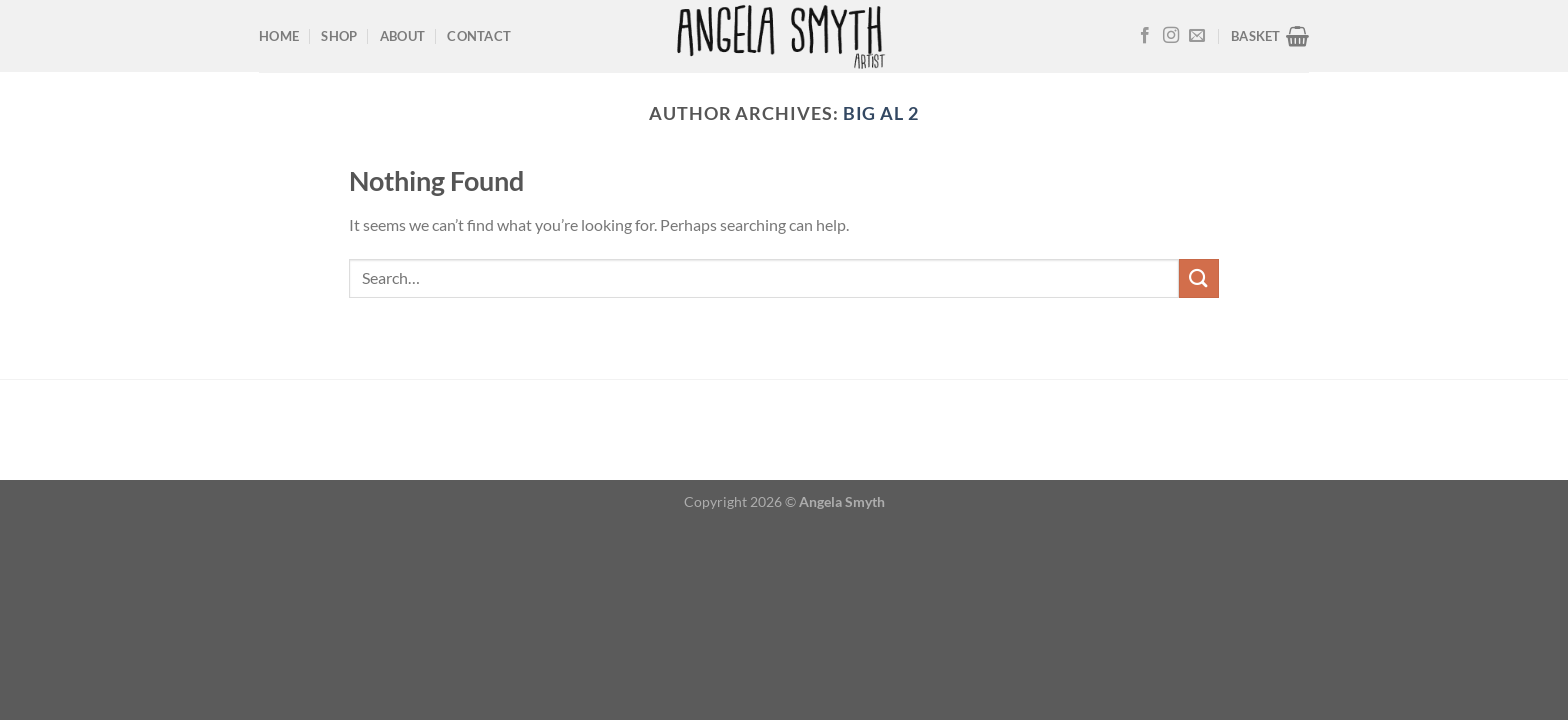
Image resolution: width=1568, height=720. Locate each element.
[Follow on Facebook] (1145, 36)
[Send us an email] (1197, 36)
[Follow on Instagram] (1171, 36)
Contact (479, 36)
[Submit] (1199, 278)
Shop (339, 36)
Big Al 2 (881, 113)
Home (279, 36)
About (402, 36)
